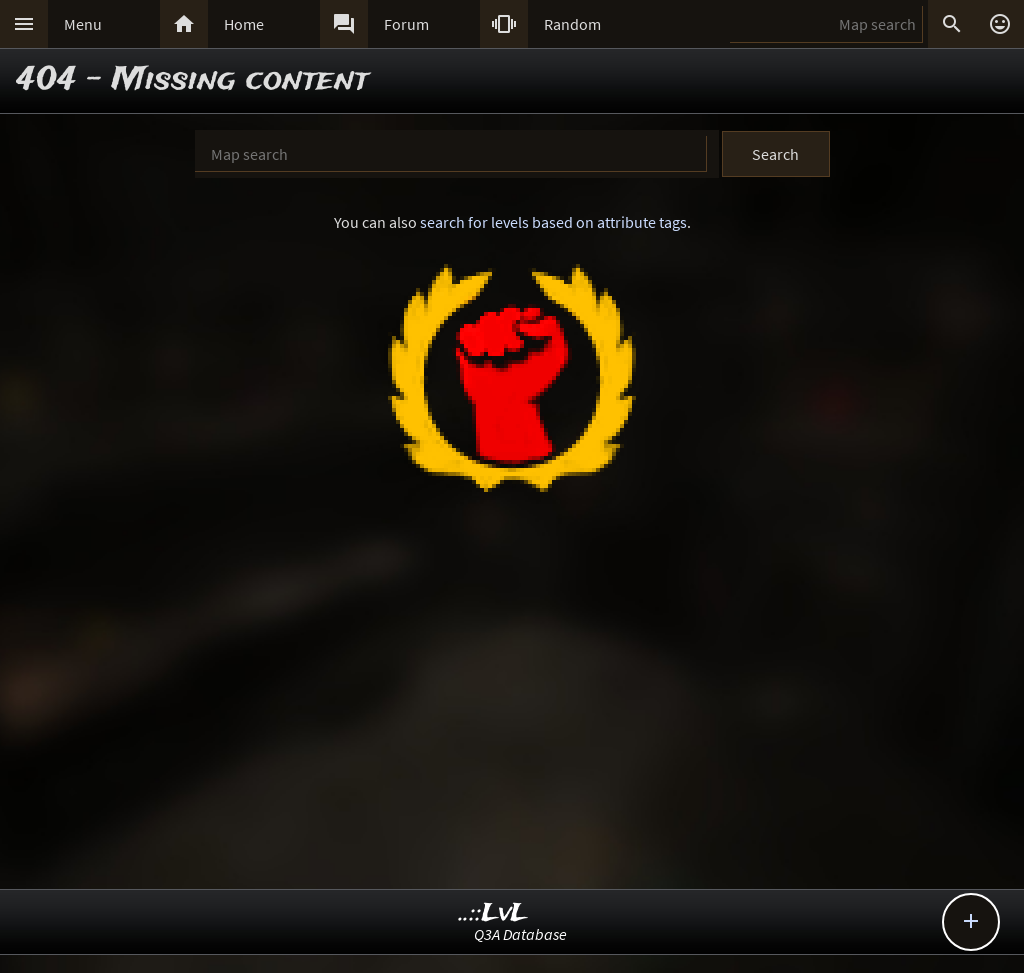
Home (244, 24)
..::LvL (493, 913)
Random (572, 24)
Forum (406, 24)
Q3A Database (520, 934)
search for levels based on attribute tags (553, 222)
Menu (83, 24)
